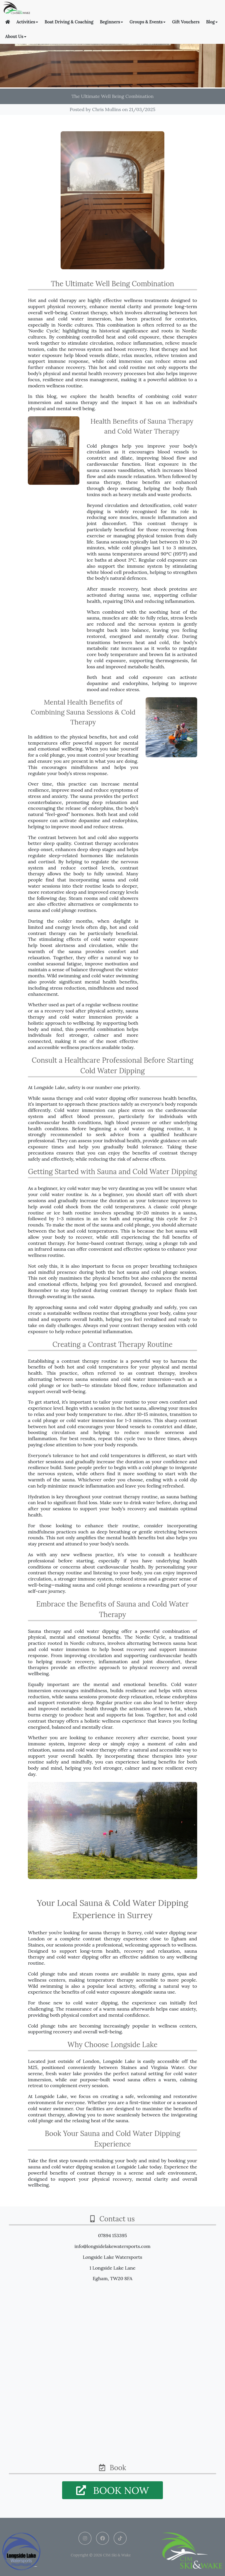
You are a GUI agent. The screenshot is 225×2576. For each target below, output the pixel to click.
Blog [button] (212, 22)
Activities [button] (27, 22)
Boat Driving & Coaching (69, 22)
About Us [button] (15, 36)
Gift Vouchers (186, 22)
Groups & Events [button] (147, 22)
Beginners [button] (111, 22)
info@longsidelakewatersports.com (112, 2246)
